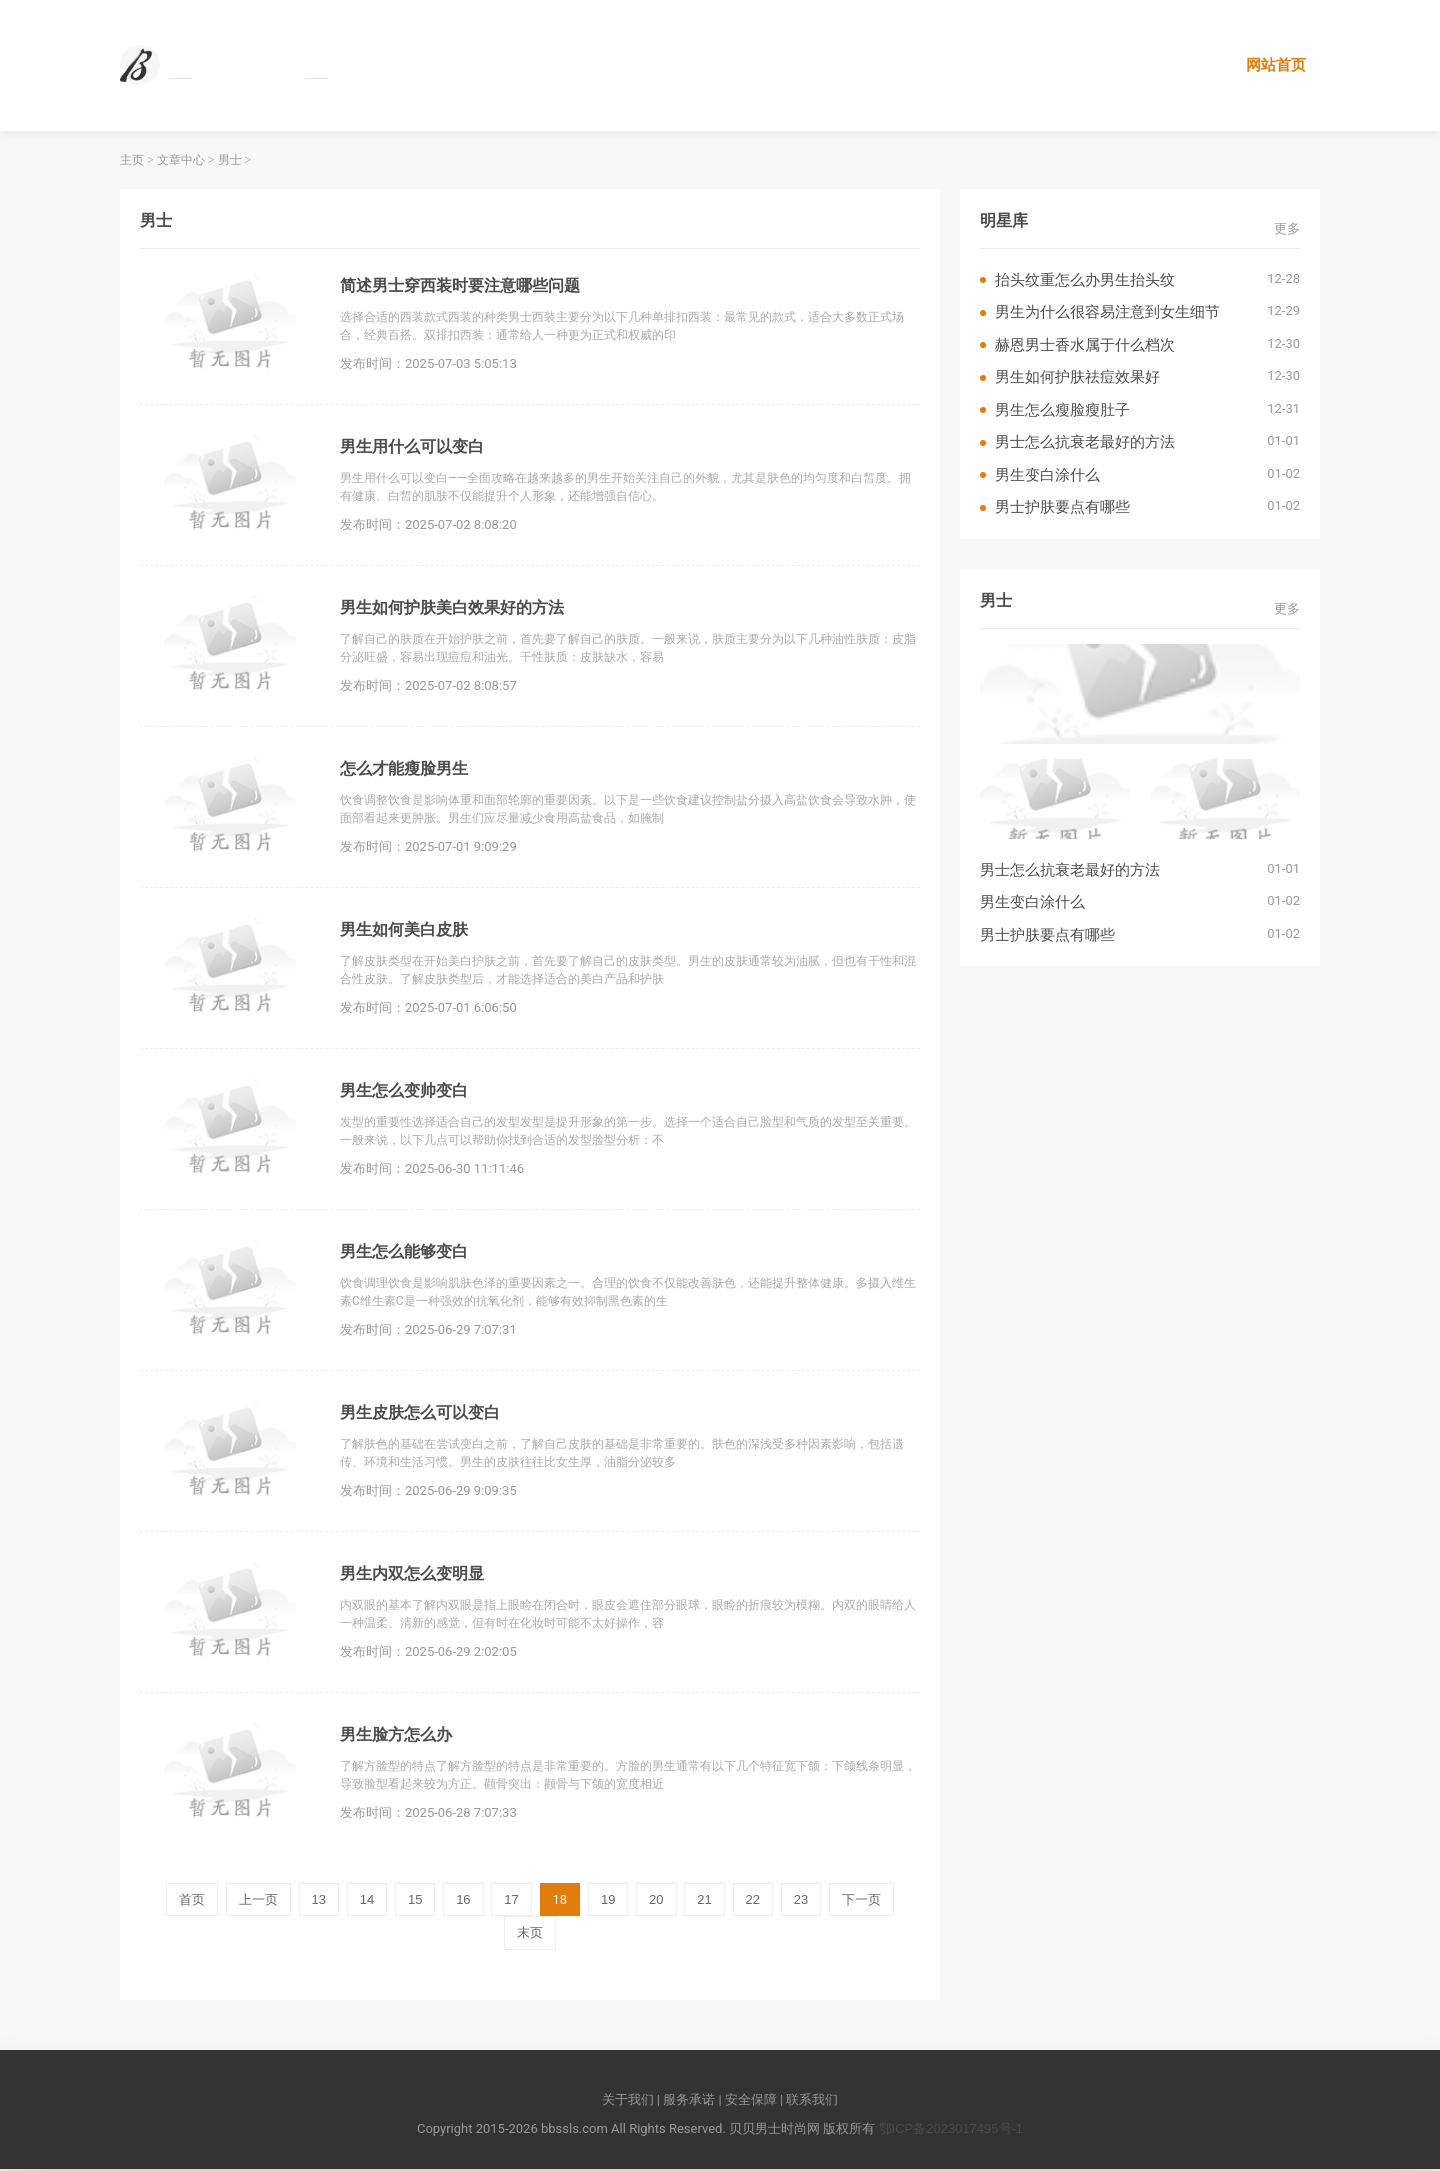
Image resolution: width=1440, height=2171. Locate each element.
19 (608, 1901)
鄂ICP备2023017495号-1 (951, 2130)
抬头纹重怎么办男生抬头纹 (1085, 281)
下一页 (861, 1901)
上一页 (258, 1901)
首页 (192, 1901)
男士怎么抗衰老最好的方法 (1085, 443)
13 (319, 1901)
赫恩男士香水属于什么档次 (1085, 346)
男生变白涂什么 (1047, 476)
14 (367, 1901)
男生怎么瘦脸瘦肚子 (1062, 411)
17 (511, 1901)
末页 (530, 1934)
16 (463, 1901)
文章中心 (181, 162)
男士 (230, 162)
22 (753, 1901)
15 (415, 1901)
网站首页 (1275, 65)
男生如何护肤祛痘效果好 (1077, 378)
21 (704, 1901)
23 (801, 1901)
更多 (1287, 229)
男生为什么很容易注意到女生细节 (1107, 313)
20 (656, 1901)
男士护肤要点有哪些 (1062, 508)
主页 (132, 162)
